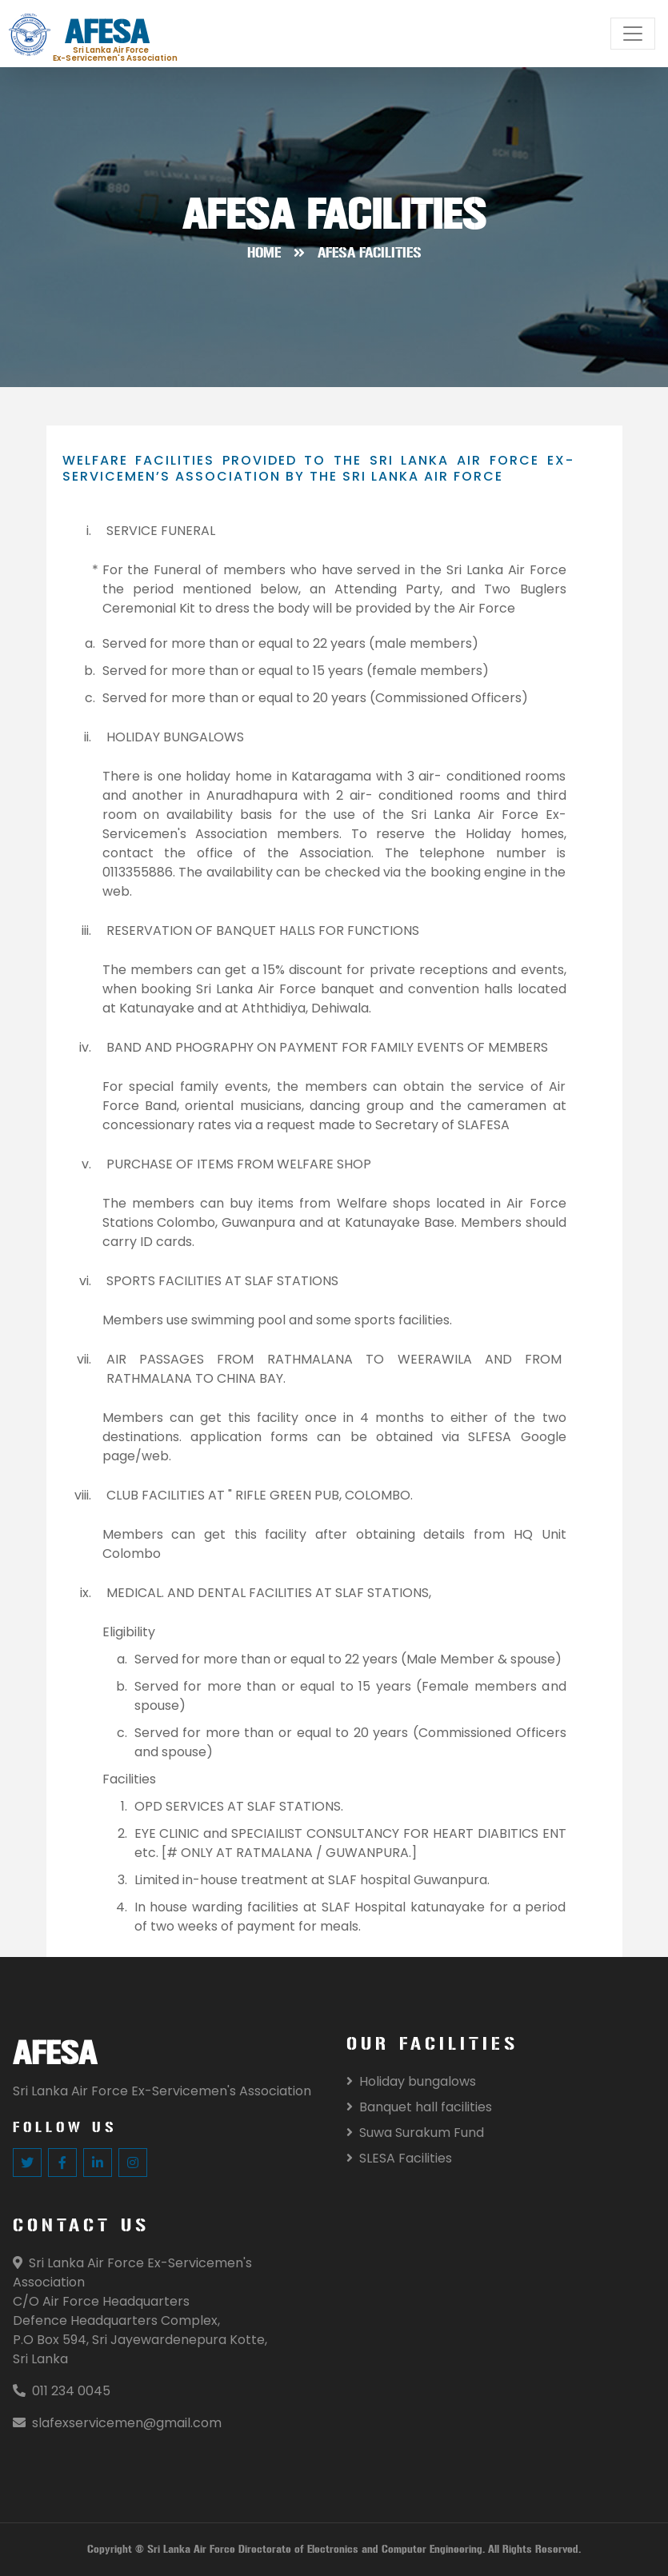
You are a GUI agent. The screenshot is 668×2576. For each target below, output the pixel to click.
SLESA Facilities (399, 2158)
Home (264, 253)
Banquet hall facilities (419, 2107)
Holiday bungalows (411, 2081)
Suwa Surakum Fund (415, 2132)
